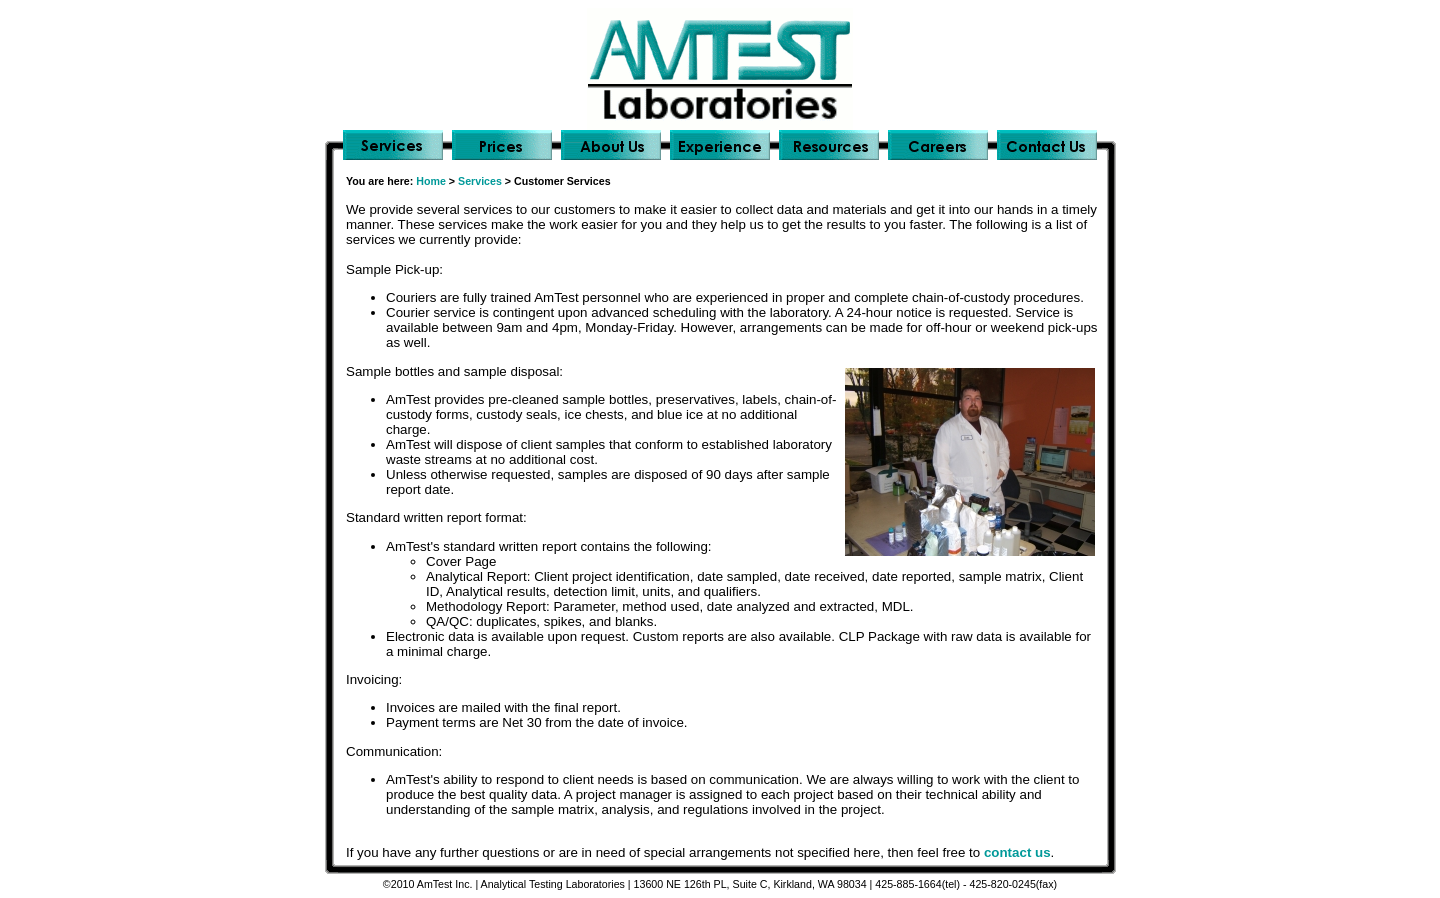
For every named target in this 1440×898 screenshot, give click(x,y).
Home (431, 181)
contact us (1017, 852)
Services (480, 181)
